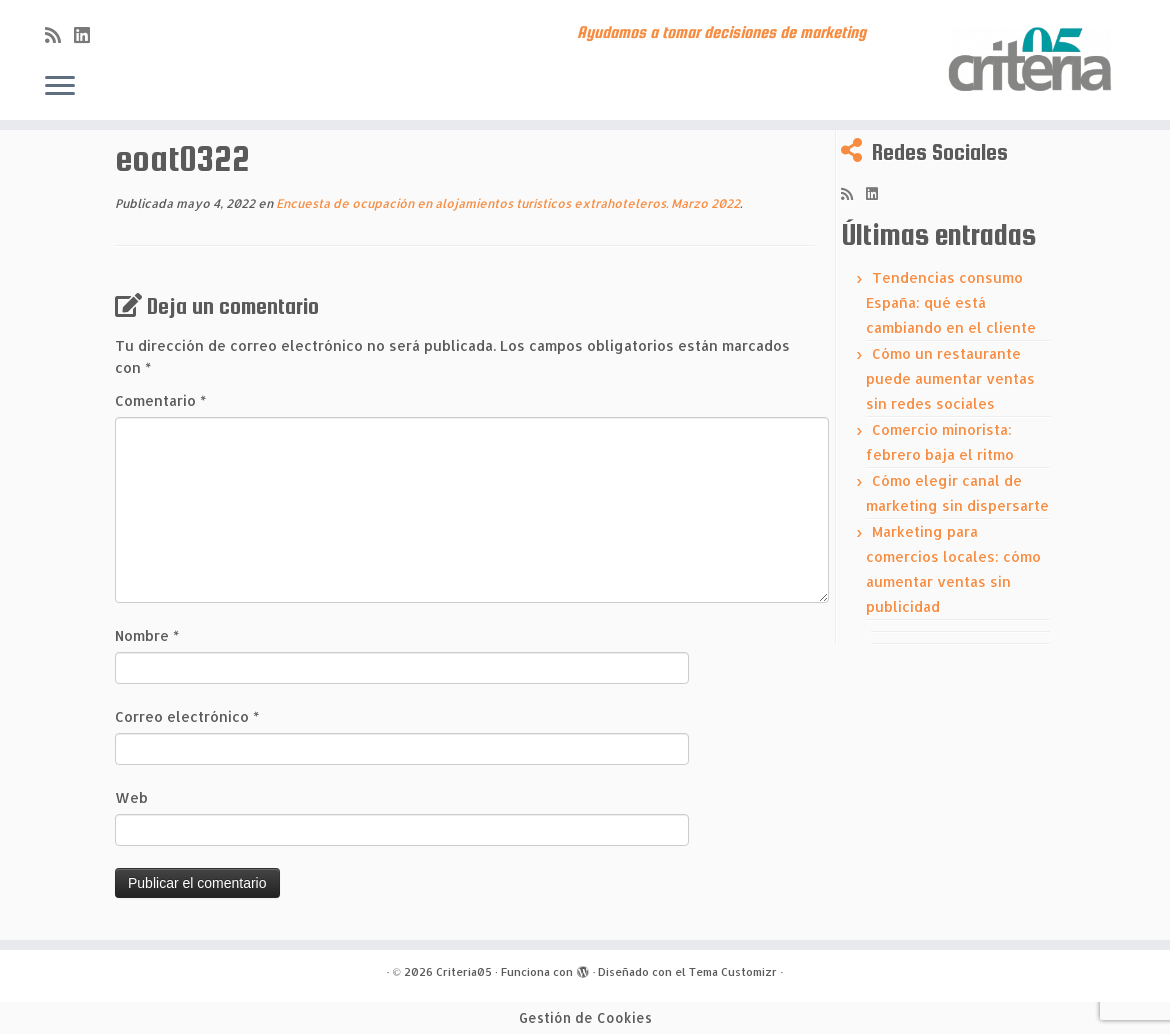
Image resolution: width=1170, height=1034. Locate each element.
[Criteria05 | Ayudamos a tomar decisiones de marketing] (1033, 60)
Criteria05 (464, 972)
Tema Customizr (733, 972)
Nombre (147, 635)
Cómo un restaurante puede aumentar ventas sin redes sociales (950, 378)
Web (131, 797)
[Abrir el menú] (60, 87)
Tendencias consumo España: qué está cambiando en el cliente (951, 302)
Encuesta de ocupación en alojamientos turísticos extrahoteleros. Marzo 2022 (506, 203)
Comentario (160, 400)
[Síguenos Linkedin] (88, 34)
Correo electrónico (187, 716)
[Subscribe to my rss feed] (59, 34)
